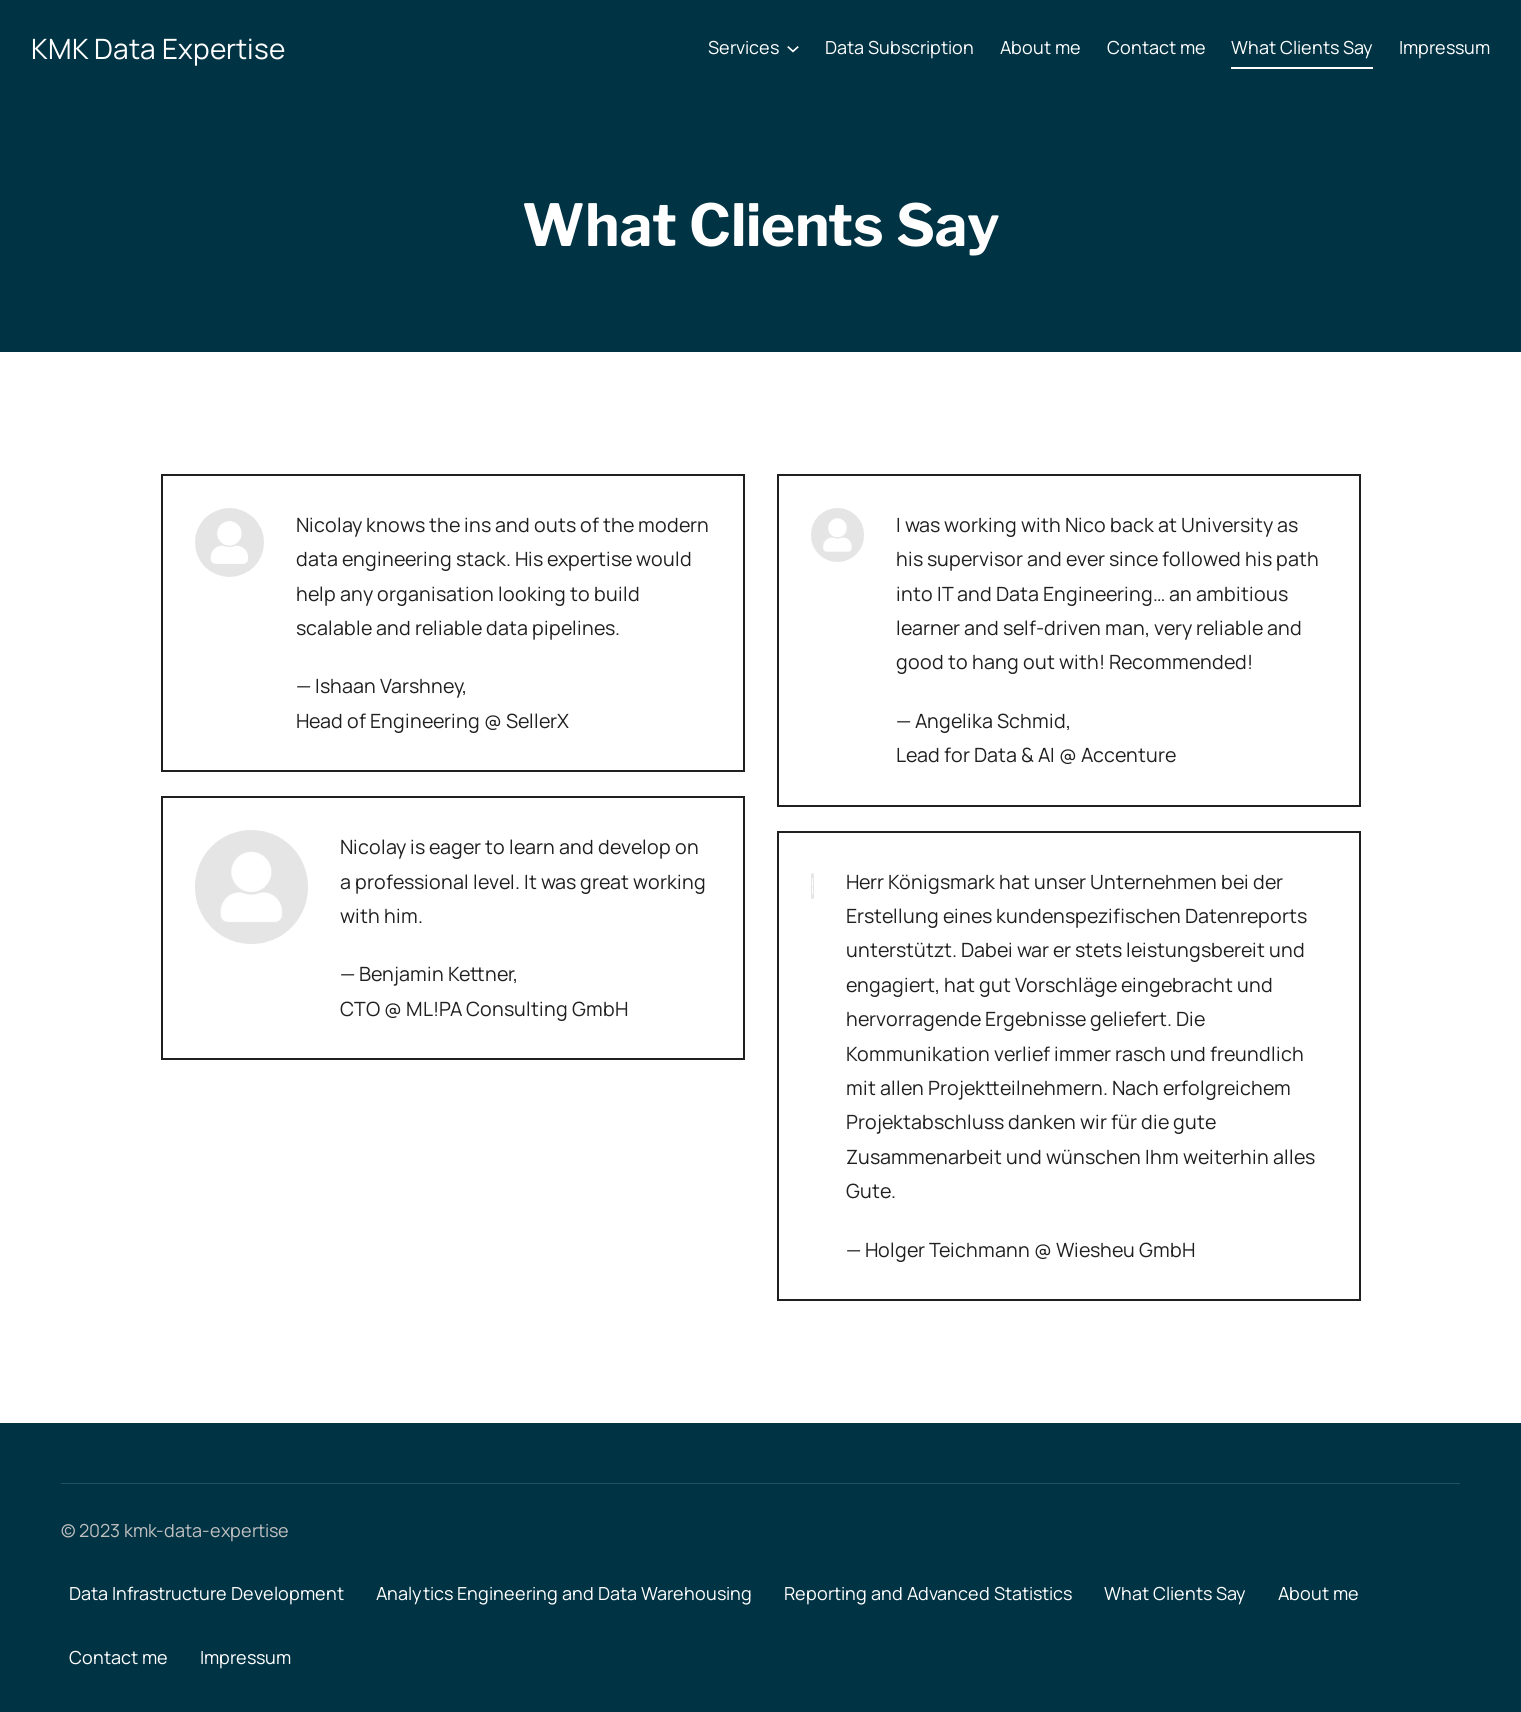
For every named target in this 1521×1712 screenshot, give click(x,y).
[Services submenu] (793, 48)
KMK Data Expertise (158, 48)
